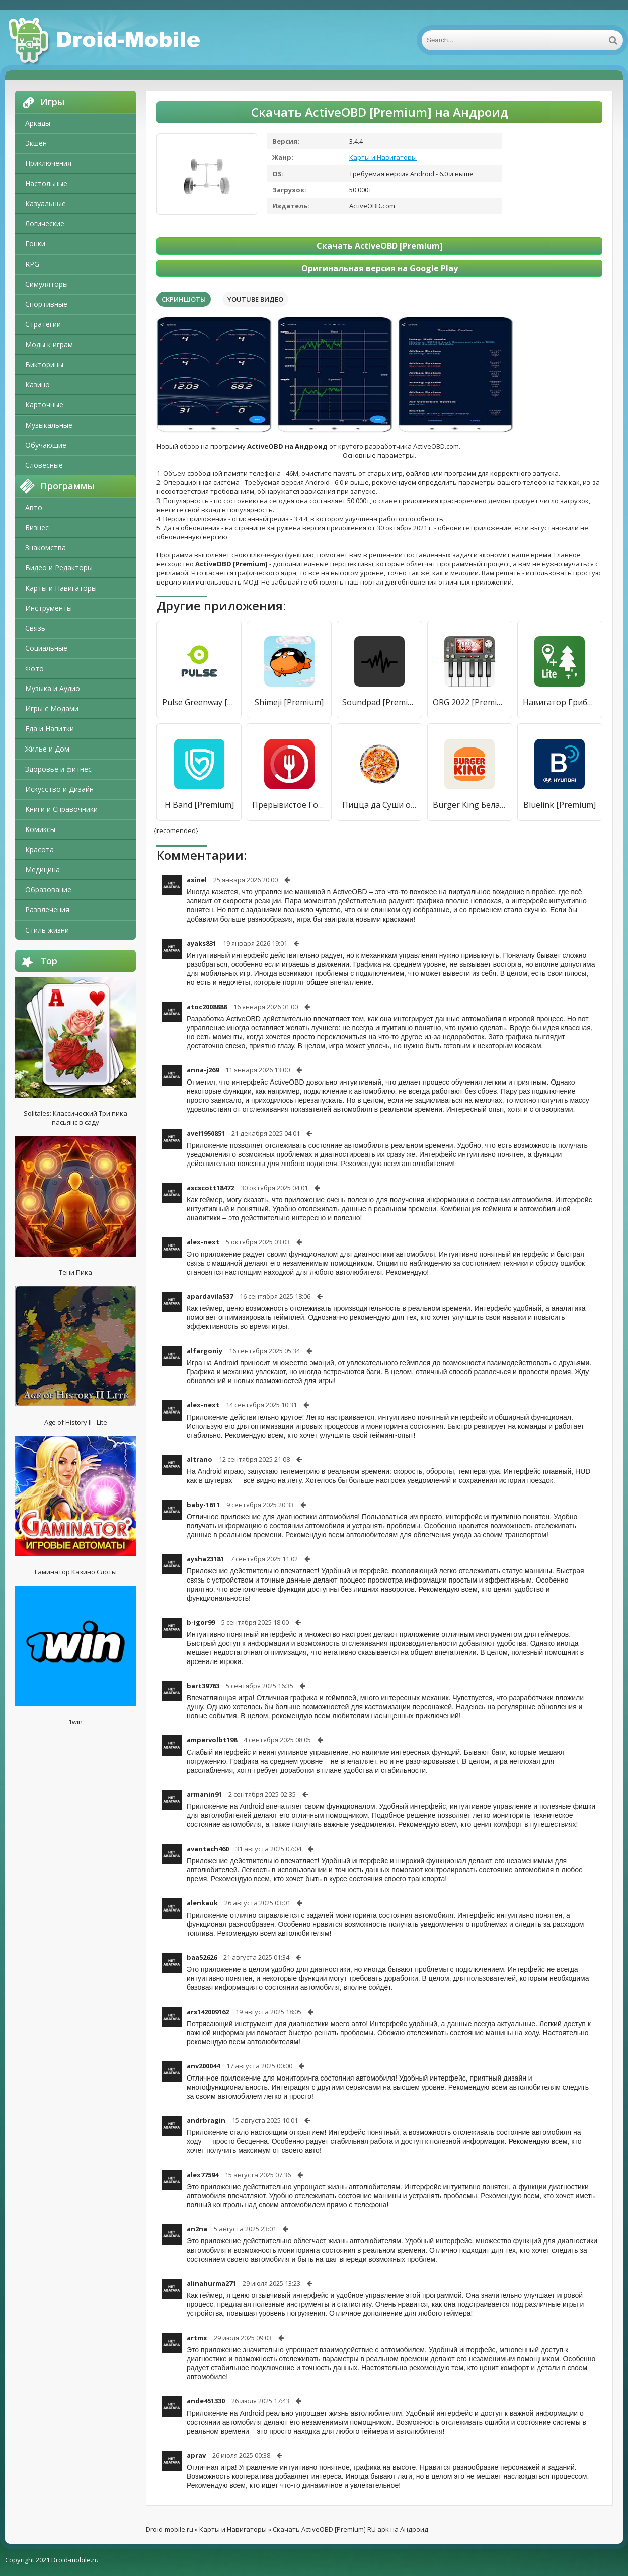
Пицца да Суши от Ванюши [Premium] (379, 804)
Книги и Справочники (61, 809)
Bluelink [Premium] (559, 804)
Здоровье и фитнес (58, 769)
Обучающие (45, 445)
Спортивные (46, 304)
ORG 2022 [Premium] (470, 702)
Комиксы (40, 829)
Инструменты (48, 608)
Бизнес (37, 527)
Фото (34, 668)
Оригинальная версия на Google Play (379, 268)
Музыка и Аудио (52, 688)
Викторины (44, 364)
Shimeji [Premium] (289, 702)
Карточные (44, 404)
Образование (48, 889)
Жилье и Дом (47, 749)
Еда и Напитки (49, 728)
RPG (32, 264)
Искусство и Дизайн (59, 789)
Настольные (46, 183)
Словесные (44, 465)
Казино (37, 384)
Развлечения (47, 910)
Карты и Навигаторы (61, 588)
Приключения (48, 163)
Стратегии (43, 324)
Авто (33, 507)
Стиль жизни (47, 930)
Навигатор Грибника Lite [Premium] (560, 702)
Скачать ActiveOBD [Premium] (380, 246)
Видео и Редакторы (59, 567)
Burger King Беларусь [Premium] (470, 804)
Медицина (42, 869)
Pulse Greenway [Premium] (199, 702)
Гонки (35, 243)
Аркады (37, 123)
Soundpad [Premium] (379, 702)
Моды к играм (49, 344)
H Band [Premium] (199, 804)
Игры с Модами (51, 708)
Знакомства (45, 547)
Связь (35, 628)
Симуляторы (46, 284)
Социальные (46, 648)
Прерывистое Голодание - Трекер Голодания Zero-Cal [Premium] (289, 804)
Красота (39, 849)
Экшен (36, 143)
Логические (44, 223)
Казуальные (45, 203)
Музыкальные (48, 425)
